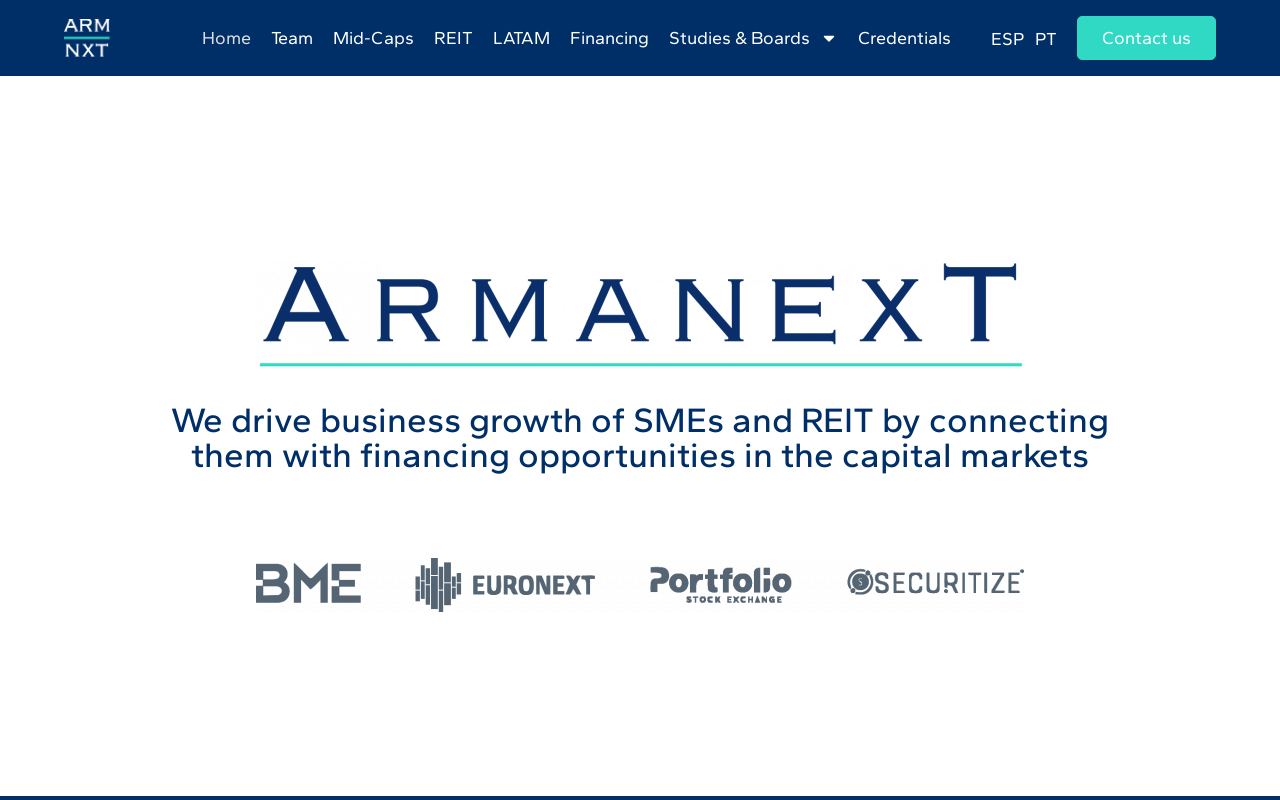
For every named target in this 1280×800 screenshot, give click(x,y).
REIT (453, 38)
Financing (609, 38)
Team (292, 38)
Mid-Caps (373, 38)
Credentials (904, 38)
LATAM (521, 38)
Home (226, 38)
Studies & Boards (753, 38)
